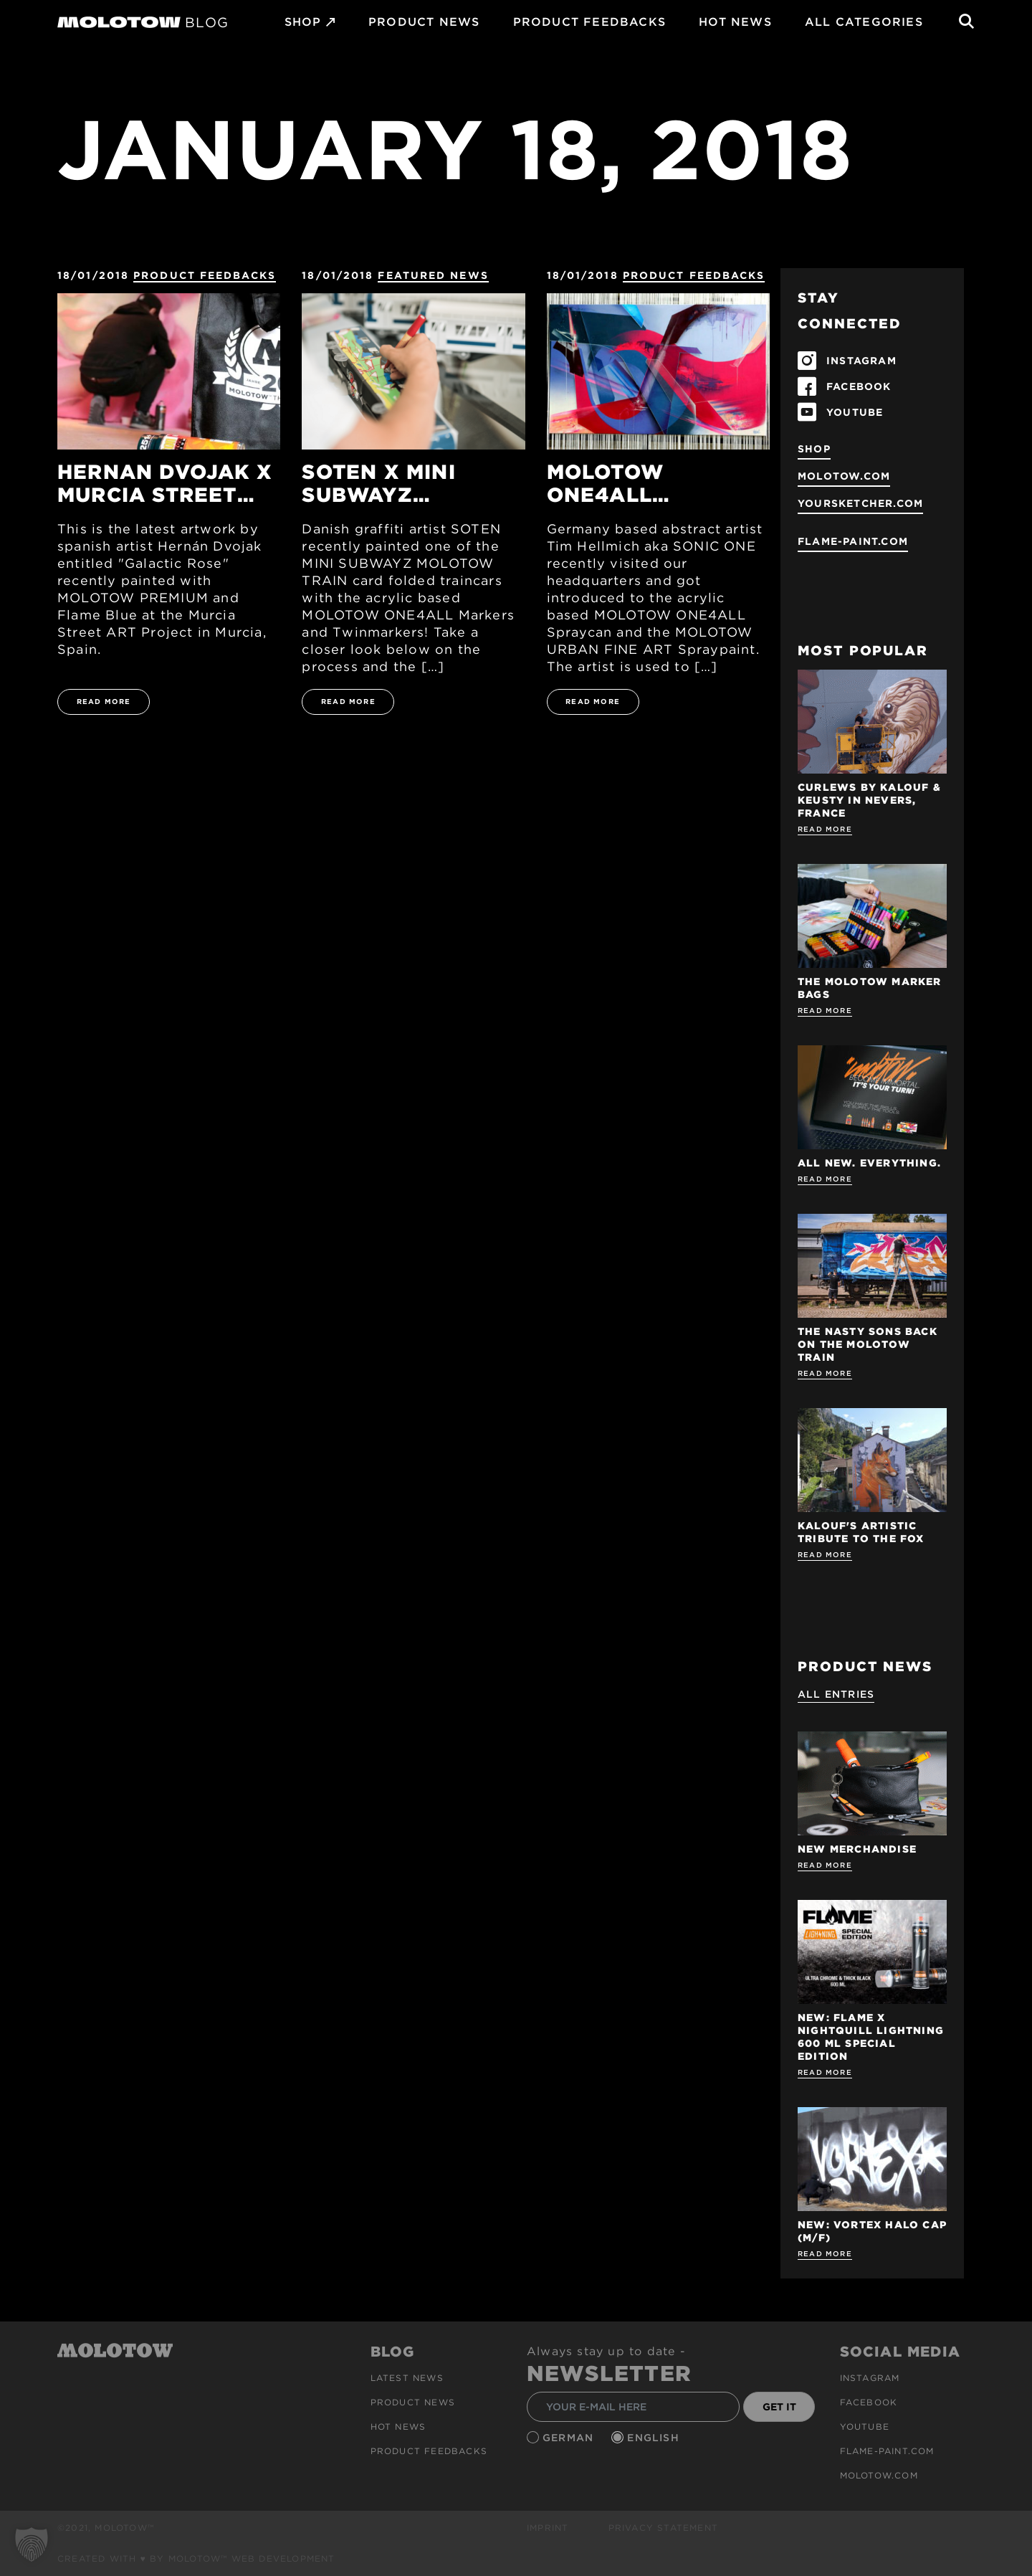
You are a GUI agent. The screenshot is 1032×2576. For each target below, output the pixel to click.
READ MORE (104, 701)
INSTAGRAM (861, 360)
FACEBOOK (859, 386)
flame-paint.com (853, 541)
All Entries (836, 1694)
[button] (31, 2544)
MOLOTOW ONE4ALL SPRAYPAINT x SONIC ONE (628, 483)
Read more (825, 828)
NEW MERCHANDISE (857, 1849)
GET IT (779, 2407)
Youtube (864, 2426)
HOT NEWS (735, 22)
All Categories (864, 22)
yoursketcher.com (860, 503)
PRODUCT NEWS (423, 22)
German (570, 2437)
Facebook (869, 2402)
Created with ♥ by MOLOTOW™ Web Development (196, 2558)
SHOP (303, 22)
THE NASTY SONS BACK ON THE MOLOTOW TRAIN (867, 1344)
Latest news (407, 2377)
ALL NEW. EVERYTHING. (869, 1163)
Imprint (547, 2527)
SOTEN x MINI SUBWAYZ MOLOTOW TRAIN (398, 483)
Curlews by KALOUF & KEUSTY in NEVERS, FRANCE (869, 800)
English (655, 2437)
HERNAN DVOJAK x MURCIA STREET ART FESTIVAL (164, 483)
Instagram (870, 2377)
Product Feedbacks (589, 22)
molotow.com (844, 476)
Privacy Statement (663, 2527)
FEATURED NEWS (433, 275)
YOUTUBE (854, 412)
